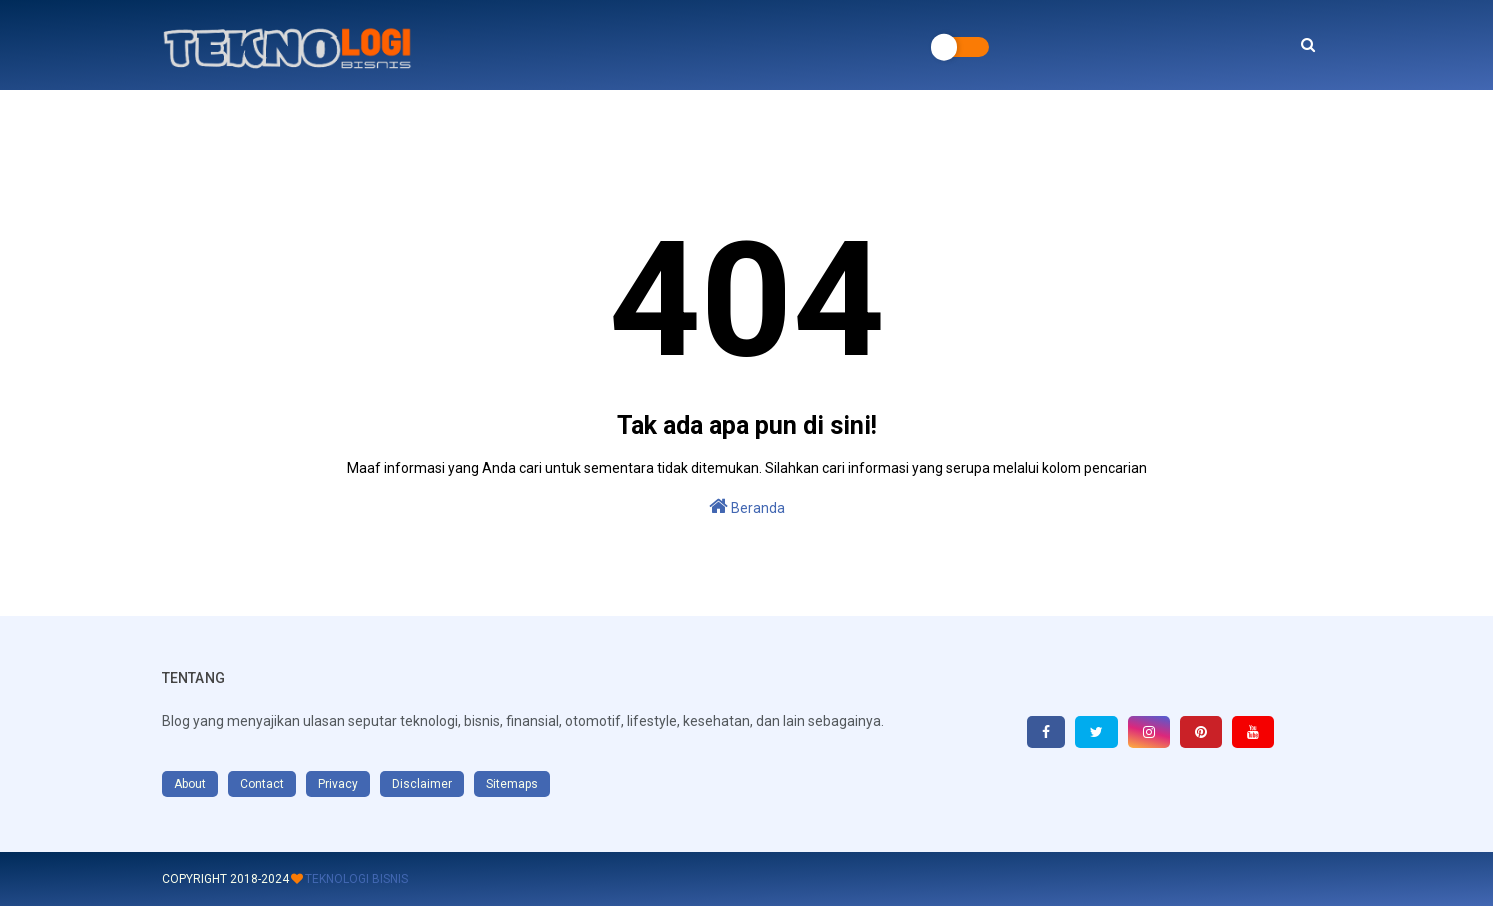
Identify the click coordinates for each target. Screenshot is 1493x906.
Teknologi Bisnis (356, 879)
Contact (262, 784)
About (190, 784)
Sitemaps (512, 784)
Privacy (338, 784)
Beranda (747, 506)
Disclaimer (422, 784)
